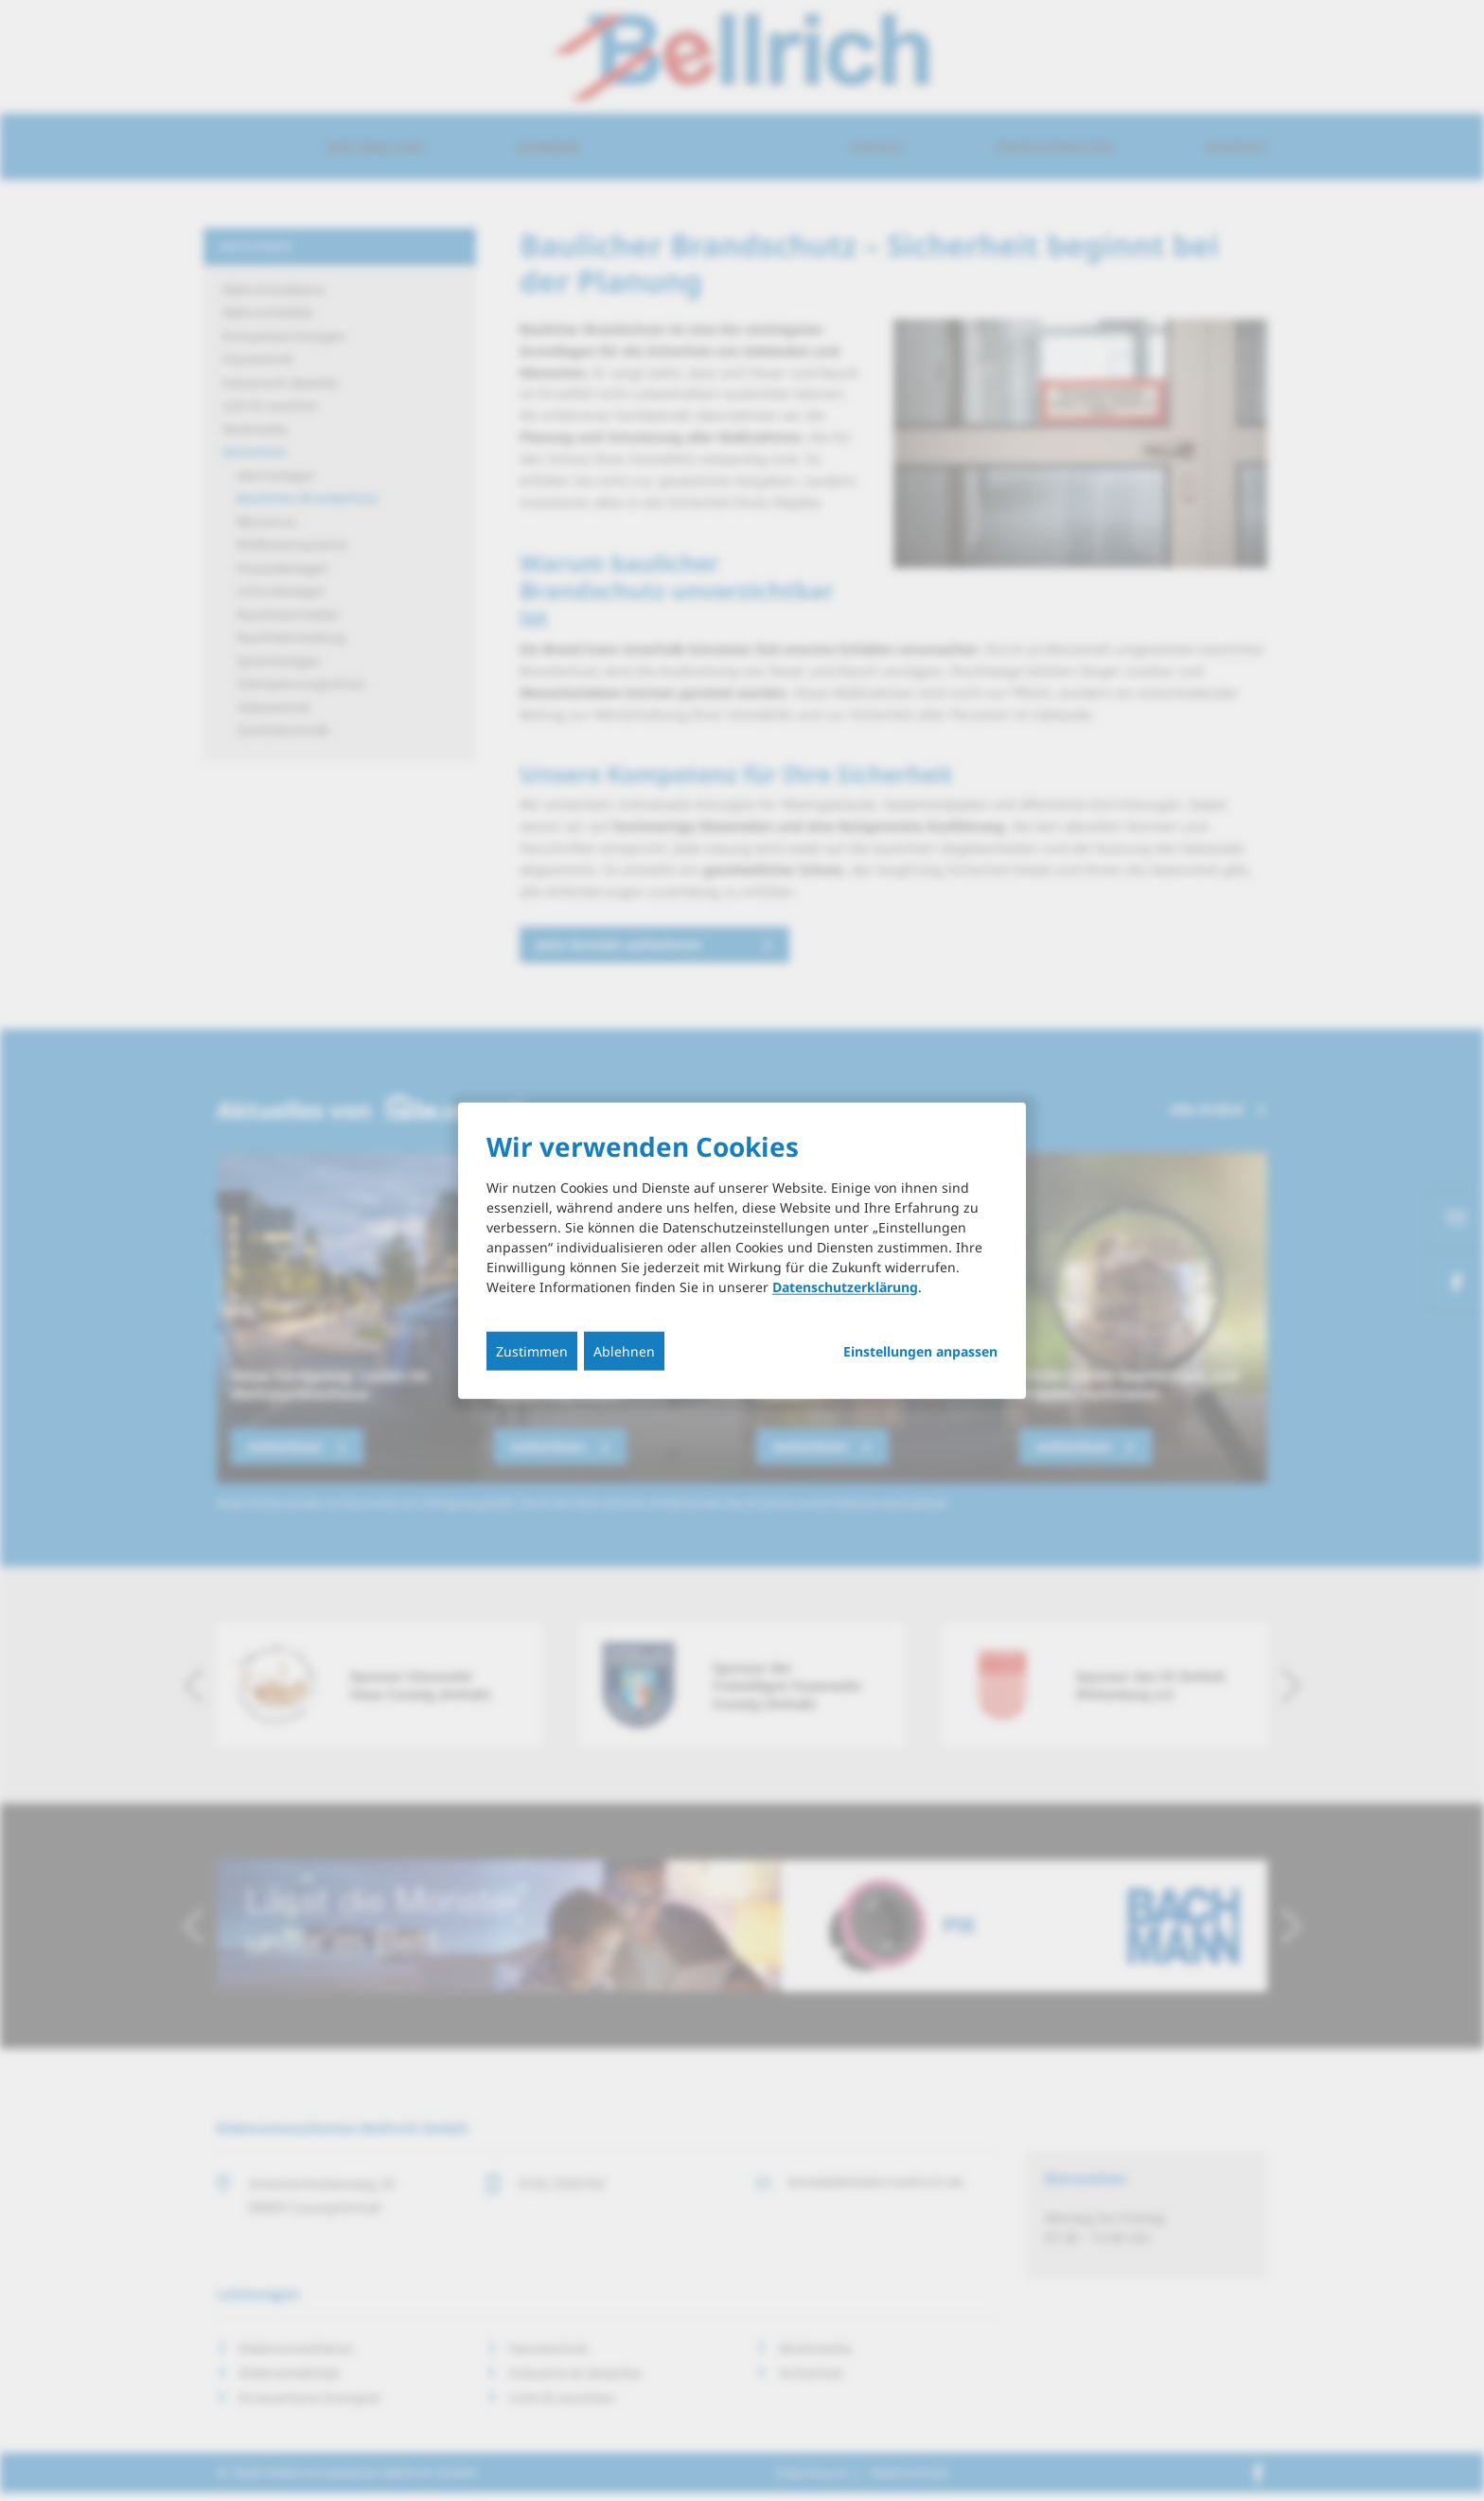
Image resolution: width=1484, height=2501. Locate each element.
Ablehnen (624, 1350)
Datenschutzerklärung (845, 1286)
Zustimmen (532, 1350)
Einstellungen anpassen (920, 1350)
